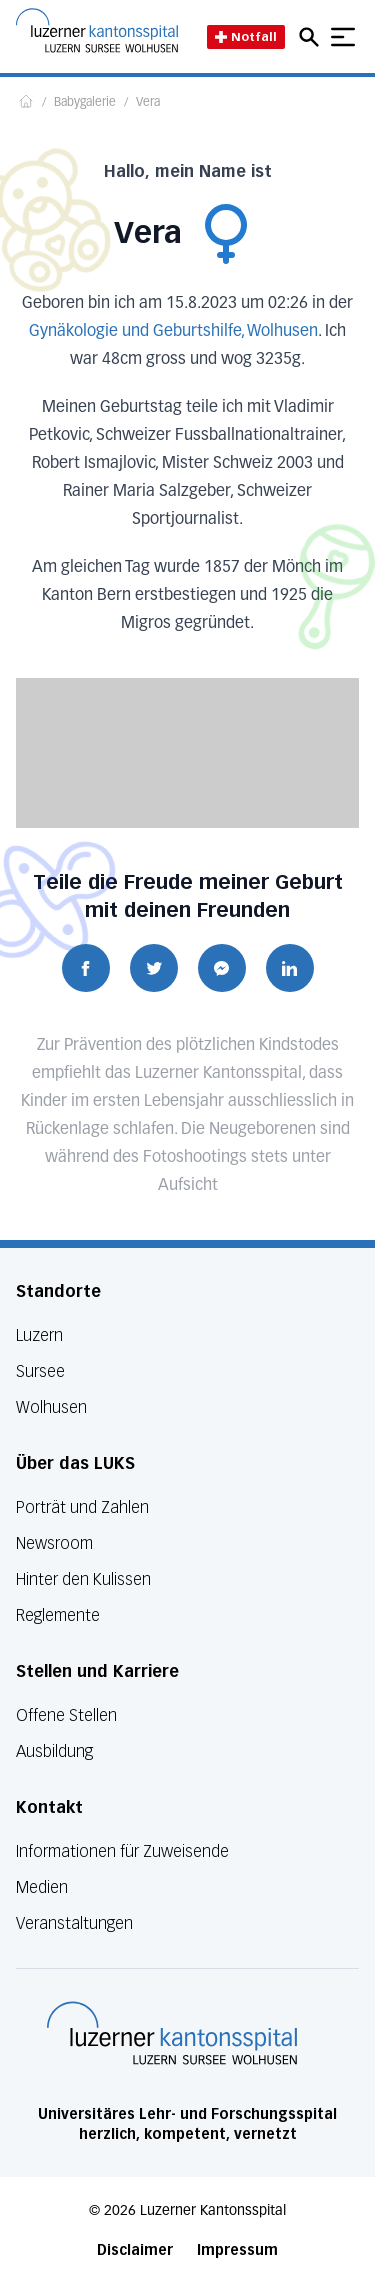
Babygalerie (85, 103)
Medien (42, 1887)
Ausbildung (54, 1751)
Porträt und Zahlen (82, 1507)
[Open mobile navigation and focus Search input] (312, 37)
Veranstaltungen (74, 1923)
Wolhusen (51, 1407)
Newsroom (54, 1543)
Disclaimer (135, 2250)
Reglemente (58, 1615)
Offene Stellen (66, 1715)
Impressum (237, 2250)
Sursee (40, 1371)
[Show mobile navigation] (343, 37)
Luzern (39, 1335)
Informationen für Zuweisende (122, 1851)
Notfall (246, 36)
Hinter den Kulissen (83, 1579)
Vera (148, 103)
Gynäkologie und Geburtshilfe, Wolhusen (173, 332)
